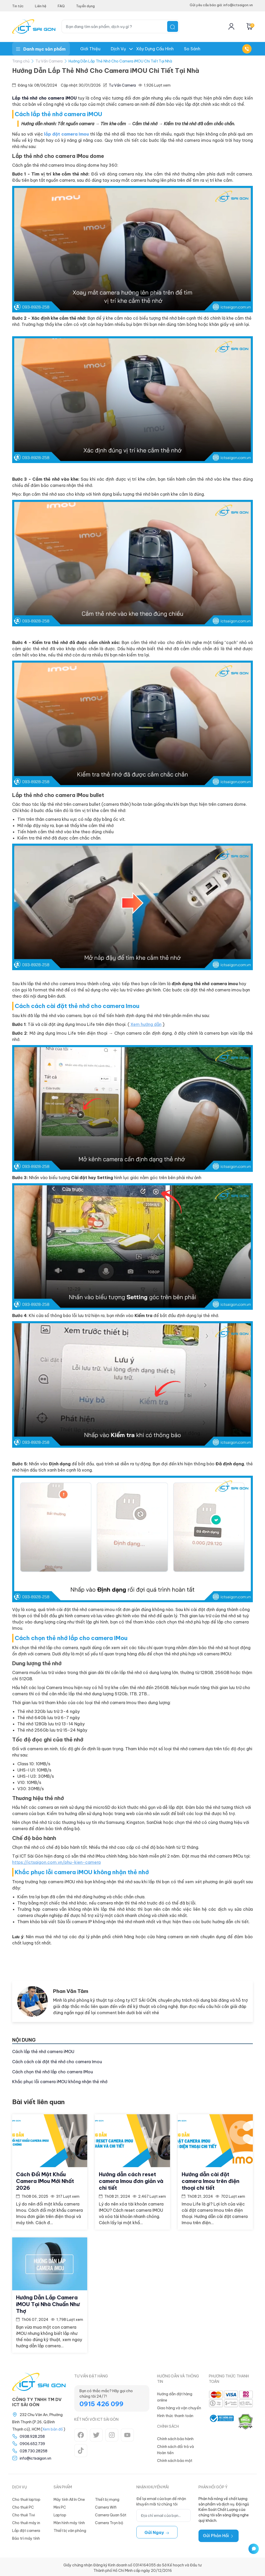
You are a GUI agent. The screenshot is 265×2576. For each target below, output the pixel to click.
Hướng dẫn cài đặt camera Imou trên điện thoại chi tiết (210, 2180)
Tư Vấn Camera (49, 61)
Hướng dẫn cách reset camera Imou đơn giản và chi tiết (131, 2180)
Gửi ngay (157, 2530)
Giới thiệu (90, 48)
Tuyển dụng (85, 6)
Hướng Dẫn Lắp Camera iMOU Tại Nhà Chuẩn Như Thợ (48, 2302)
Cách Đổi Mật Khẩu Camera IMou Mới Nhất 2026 (45, 2180)
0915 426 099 (101, 2402)
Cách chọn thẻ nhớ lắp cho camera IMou (52, 2071)
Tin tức (18, 6)
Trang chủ (21, 61)
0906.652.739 (32, 2441)
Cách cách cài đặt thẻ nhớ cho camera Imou (57, 2061)
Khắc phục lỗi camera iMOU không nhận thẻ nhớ (59, 2081)
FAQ (61, 6)
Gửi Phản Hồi (218, 2533)
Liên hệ (40, 6)
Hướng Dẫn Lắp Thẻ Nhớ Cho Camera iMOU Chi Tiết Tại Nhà (120, 61)
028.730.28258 (33, 2449)
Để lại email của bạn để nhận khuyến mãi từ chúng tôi (161, 2499)
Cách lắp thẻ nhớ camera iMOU (43, 2051)
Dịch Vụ (118, 48)
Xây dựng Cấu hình (155, 48)
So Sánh (192, 48)
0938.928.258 (32, 2434)
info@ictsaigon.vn (35, 2456)
